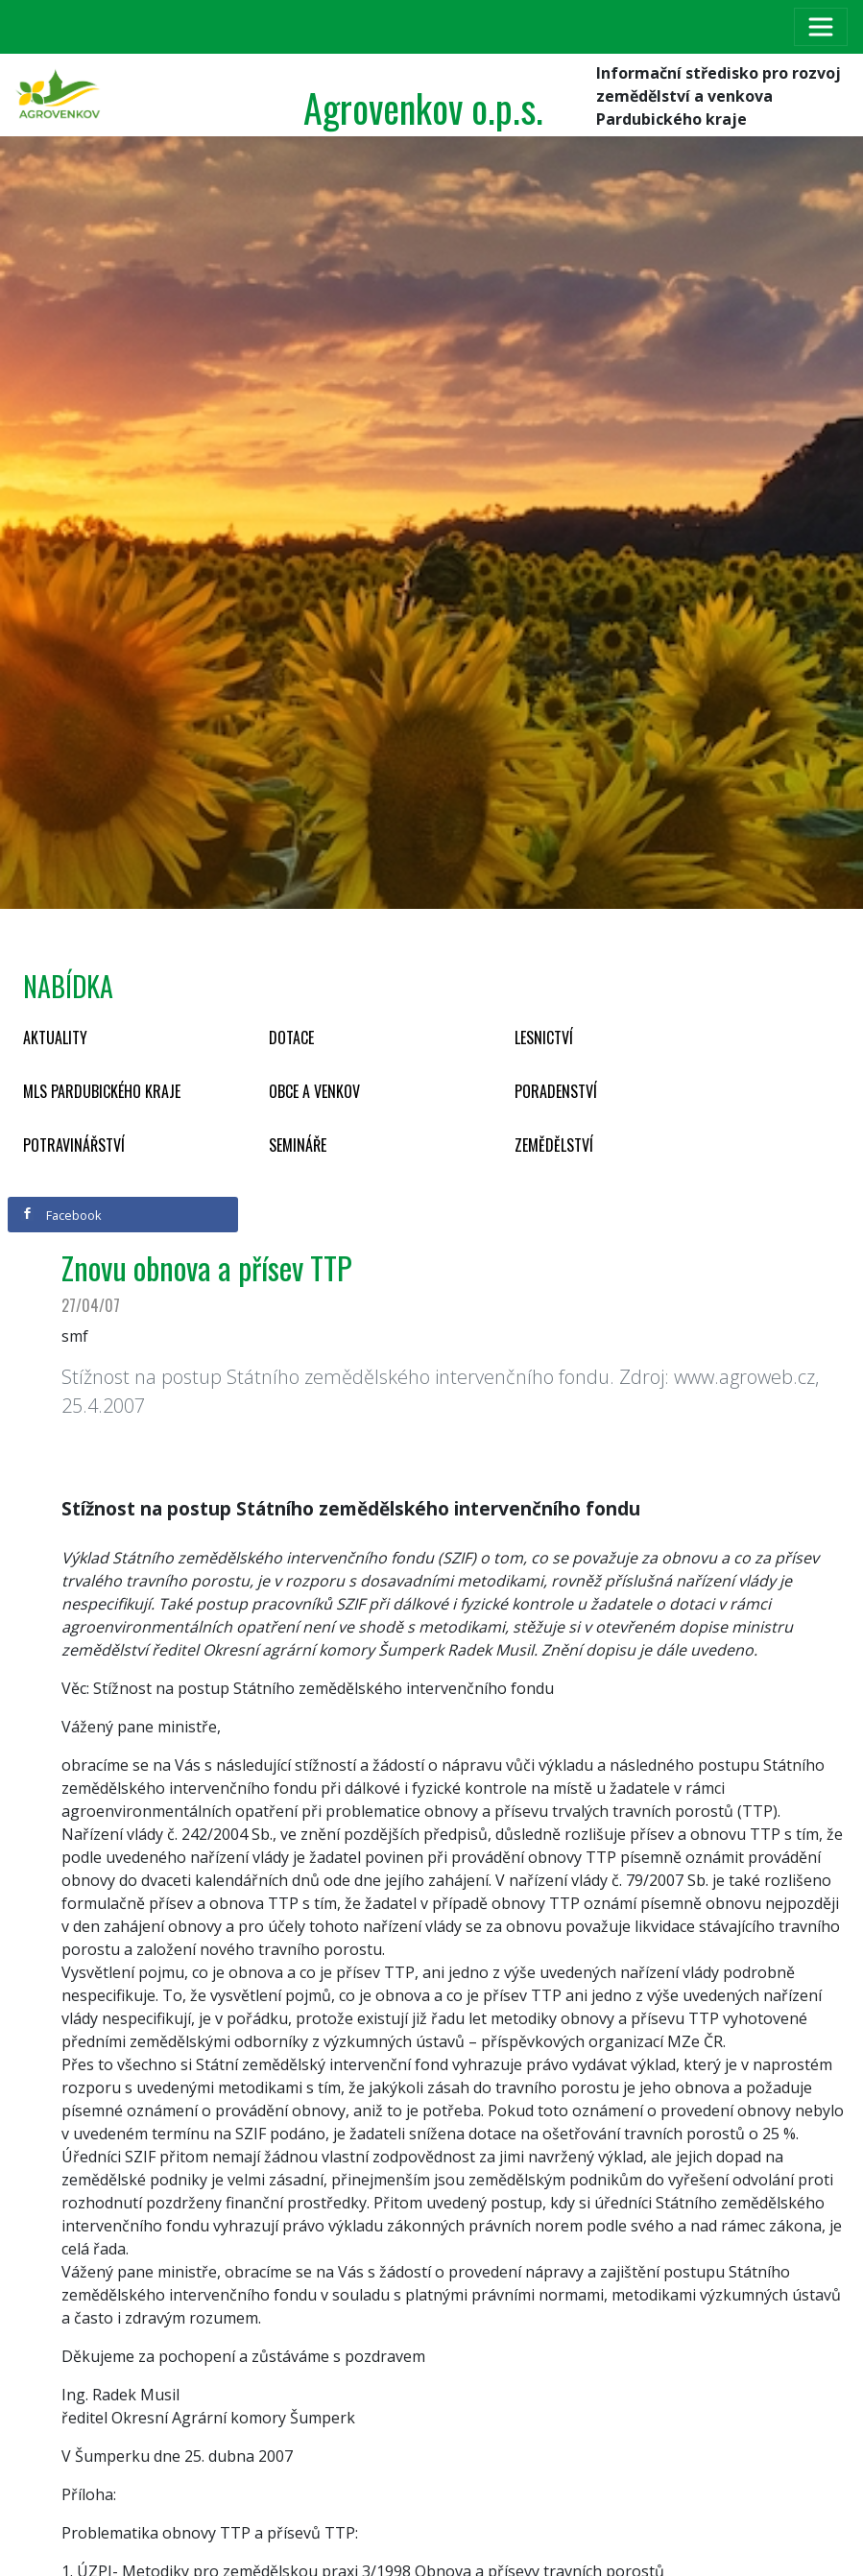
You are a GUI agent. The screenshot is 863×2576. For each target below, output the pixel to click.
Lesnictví (544, 1037)
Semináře (297, 1145)
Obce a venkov (314, 1091)
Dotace (291, 1037)
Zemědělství (554, 1145)
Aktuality (55, 1037)
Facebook (61, 1215)
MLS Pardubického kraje (101, 1091)
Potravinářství (74, 1145)
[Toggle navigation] (821, 27)
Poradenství (556, 1091)
